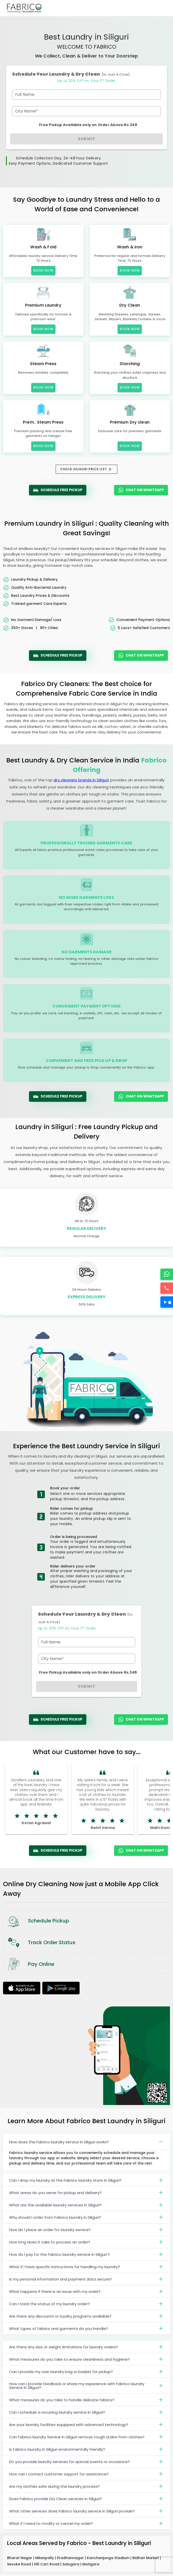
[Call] (166, 1288)
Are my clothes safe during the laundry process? (86, 2486)
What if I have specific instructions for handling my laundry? (86, 2267)
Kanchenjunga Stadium (108, 2557)
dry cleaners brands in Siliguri (81, 780)
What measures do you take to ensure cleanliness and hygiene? (86, 2359)
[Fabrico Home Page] (24, 8)
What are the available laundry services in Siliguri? (86, 2205)
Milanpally (45, 2557)
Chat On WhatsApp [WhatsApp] (141, 490)
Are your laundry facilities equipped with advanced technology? (86, 2424)
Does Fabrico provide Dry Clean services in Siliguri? (86, 2499)
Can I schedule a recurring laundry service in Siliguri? (86, 2412)
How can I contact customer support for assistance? (86, 2474)
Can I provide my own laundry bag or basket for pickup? (86, 2371)
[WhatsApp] (166, 1274)
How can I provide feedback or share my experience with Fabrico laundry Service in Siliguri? (86, 2385)
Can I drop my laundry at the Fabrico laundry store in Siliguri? (86, 2180)
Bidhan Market (146, 2557)
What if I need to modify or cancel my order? (86, 2523)
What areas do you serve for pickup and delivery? (86, 2192)
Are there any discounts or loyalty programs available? (86, 2316)
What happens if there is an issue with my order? (86, 2291)
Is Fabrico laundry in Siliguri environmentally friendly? (86, 2449)
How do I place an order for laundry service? (86, 2230)
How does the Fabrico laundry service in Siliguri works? (86, 2142)
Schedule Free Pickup (57, 490)
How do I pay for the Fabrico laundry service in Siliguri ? (86, 2254)
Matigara (90, 2564)
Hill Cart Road (47, 2564)
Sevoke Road (19, 2564)
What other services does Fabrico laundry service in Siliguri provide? (86, 2511)
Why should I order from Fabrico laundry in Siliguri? (86, 2217)
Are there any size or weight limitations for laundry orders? (86, 2347)
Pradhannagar (71, 2557)
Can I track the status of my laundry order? (86, 2304)
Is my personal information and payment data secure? (86, 2279)
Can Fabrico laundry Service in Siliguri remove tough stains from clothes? (86, 2437)
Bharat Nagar (20, 2557)
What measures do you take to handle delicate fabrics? (86, 2400)
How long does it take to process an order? (86, 2242)
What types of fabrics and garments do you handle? (86, 2328)
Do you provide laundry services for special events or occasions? (86, 2462)
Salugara (71, 2564)
